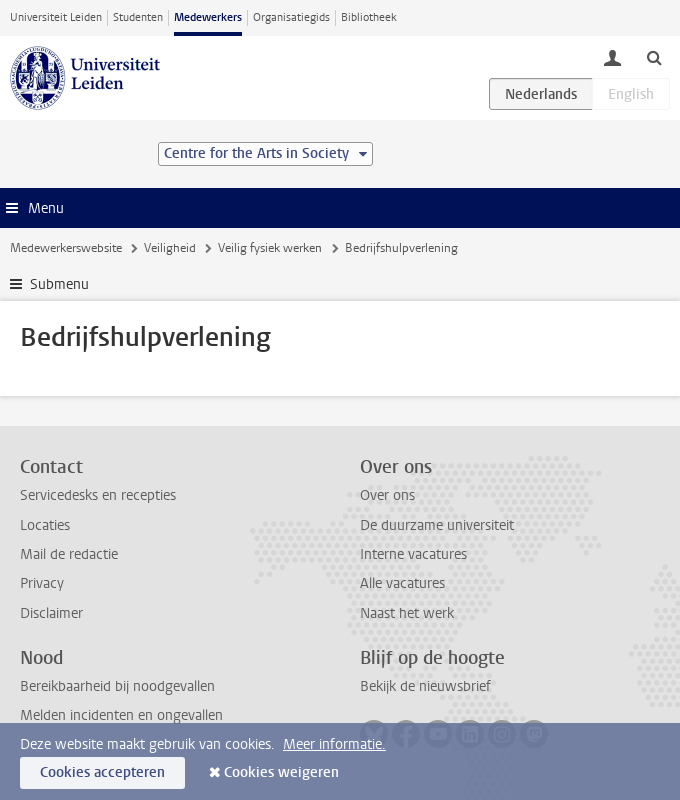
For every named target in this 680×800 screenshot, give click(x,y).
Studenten (138, 17)
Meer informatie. (334, 744)
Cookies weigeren (281, 772)
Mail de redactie (69, 554)
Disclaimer (51, 613)
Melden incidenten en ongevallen (121, 715)
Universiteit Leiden (56, 17)
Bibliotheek (369, 17)
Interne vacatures (413, 554)
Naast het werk (407, 613)
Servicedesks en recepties (98, 495)
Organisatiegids (291, 17)
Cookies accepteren (102, 772)
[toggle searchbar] (654, 57)
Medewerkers (208, 17)
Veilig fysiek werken (270, 248)
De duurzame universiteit (437, 525)
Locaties (45, 525)
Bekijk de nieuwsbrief (425, 686)
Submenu (59, 284)
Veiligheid (170, 248)
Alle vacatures (402, 583)
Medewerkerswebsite (66, 248)
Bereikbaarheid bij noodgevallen (117, 686)
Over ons (387, 495)
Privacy (42, 583)
